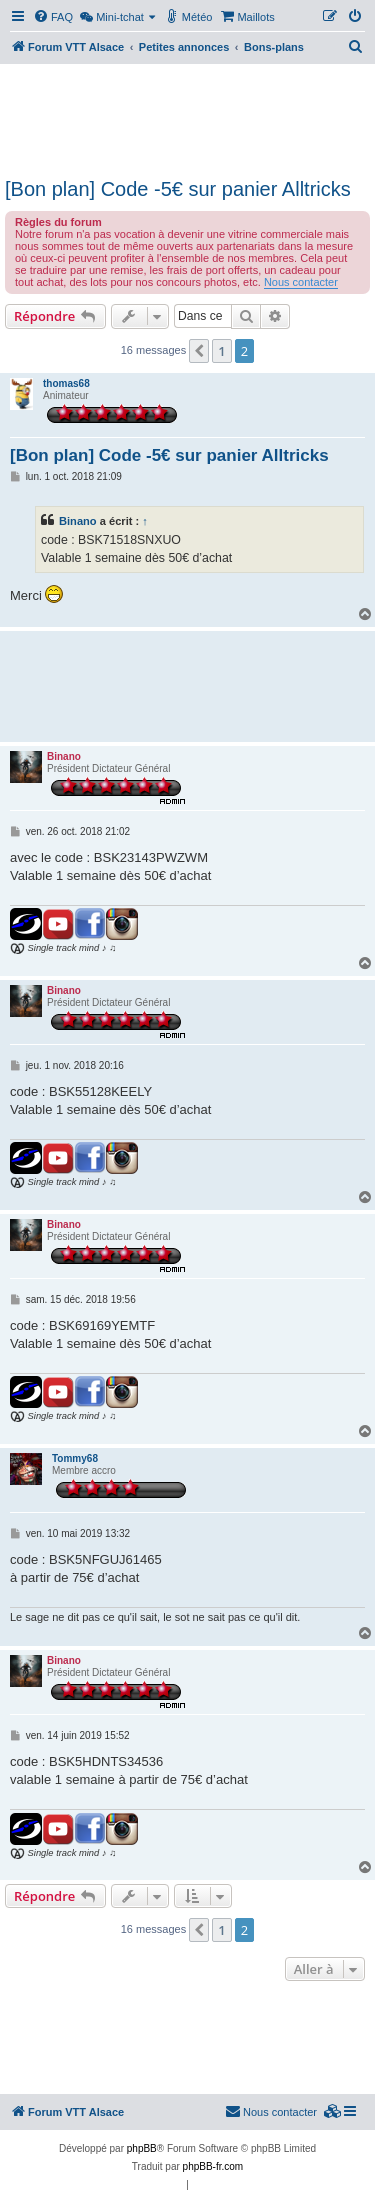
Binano (78, 521)
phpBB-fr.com (213, 2166)
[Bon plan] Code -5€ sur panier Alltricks (178, 189)
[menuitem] (53, 17)
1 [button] (221, 351)
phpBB (142, 2148)
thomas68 (66, 383)
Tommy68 (75, 1458)
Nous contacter (301, 282)
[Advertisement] (187, 118)
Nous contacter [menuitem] (271, 2111)
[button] (199, 351)
